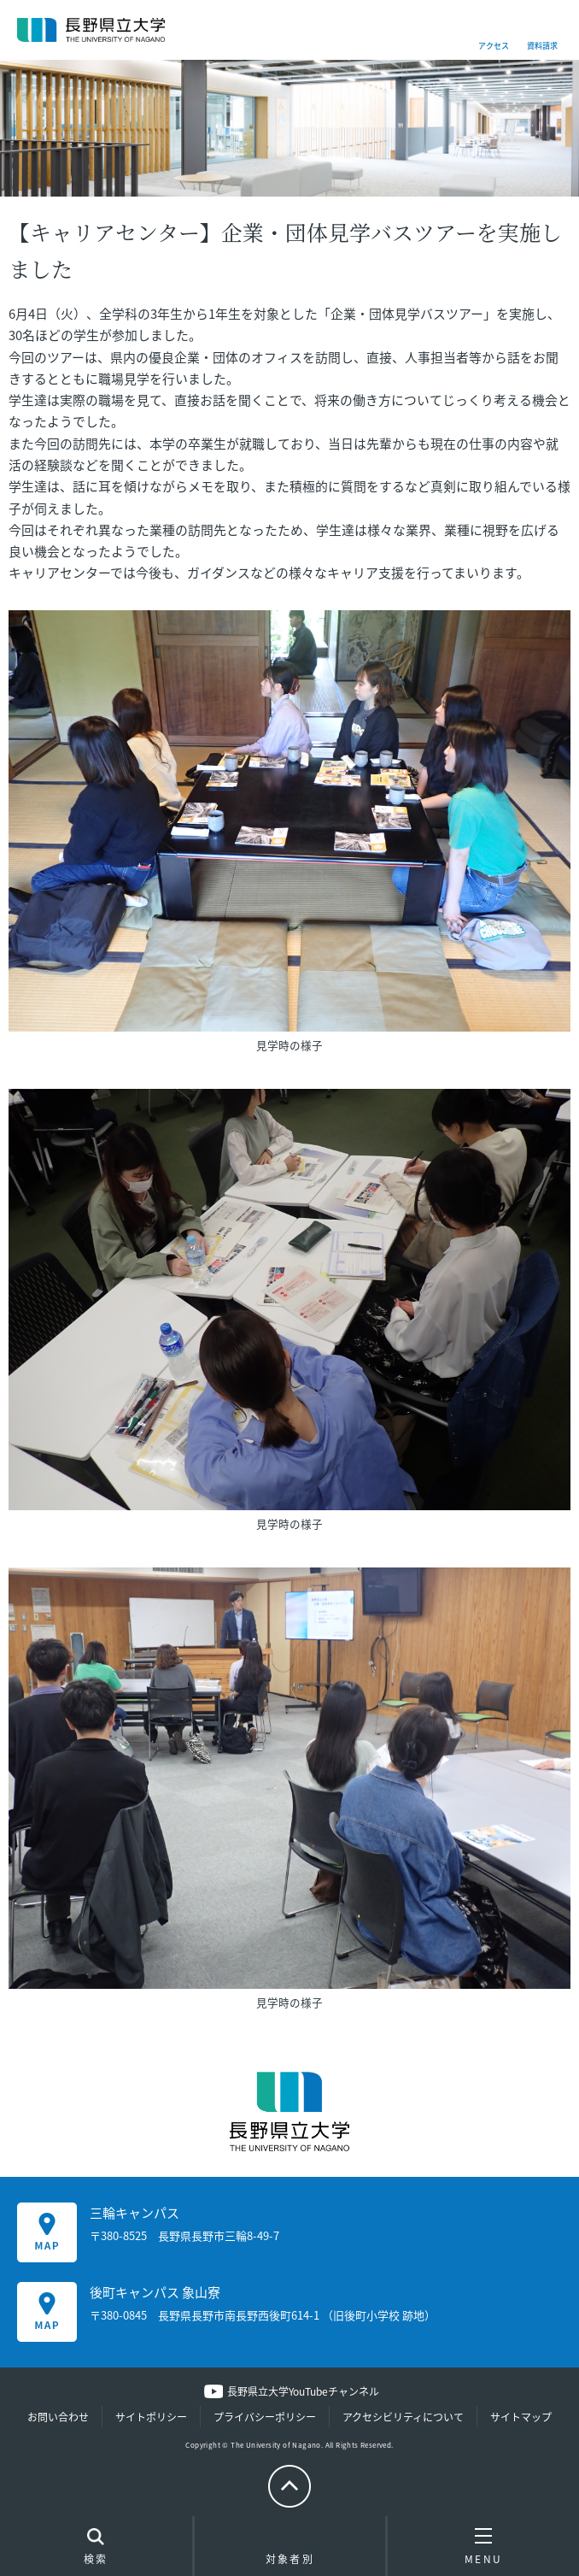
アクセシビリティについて (403, 2417)
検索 (96, 2548)
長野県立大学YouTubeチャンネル (303, 2391)
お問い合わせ (58, 2417)
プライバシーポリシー (264, 2417)
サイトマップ (521, 2417)
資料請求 (542, 45)
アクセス (493, 45)
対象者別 (290, 2550)
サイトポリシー (151, 2417)
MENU (484, 2546)
